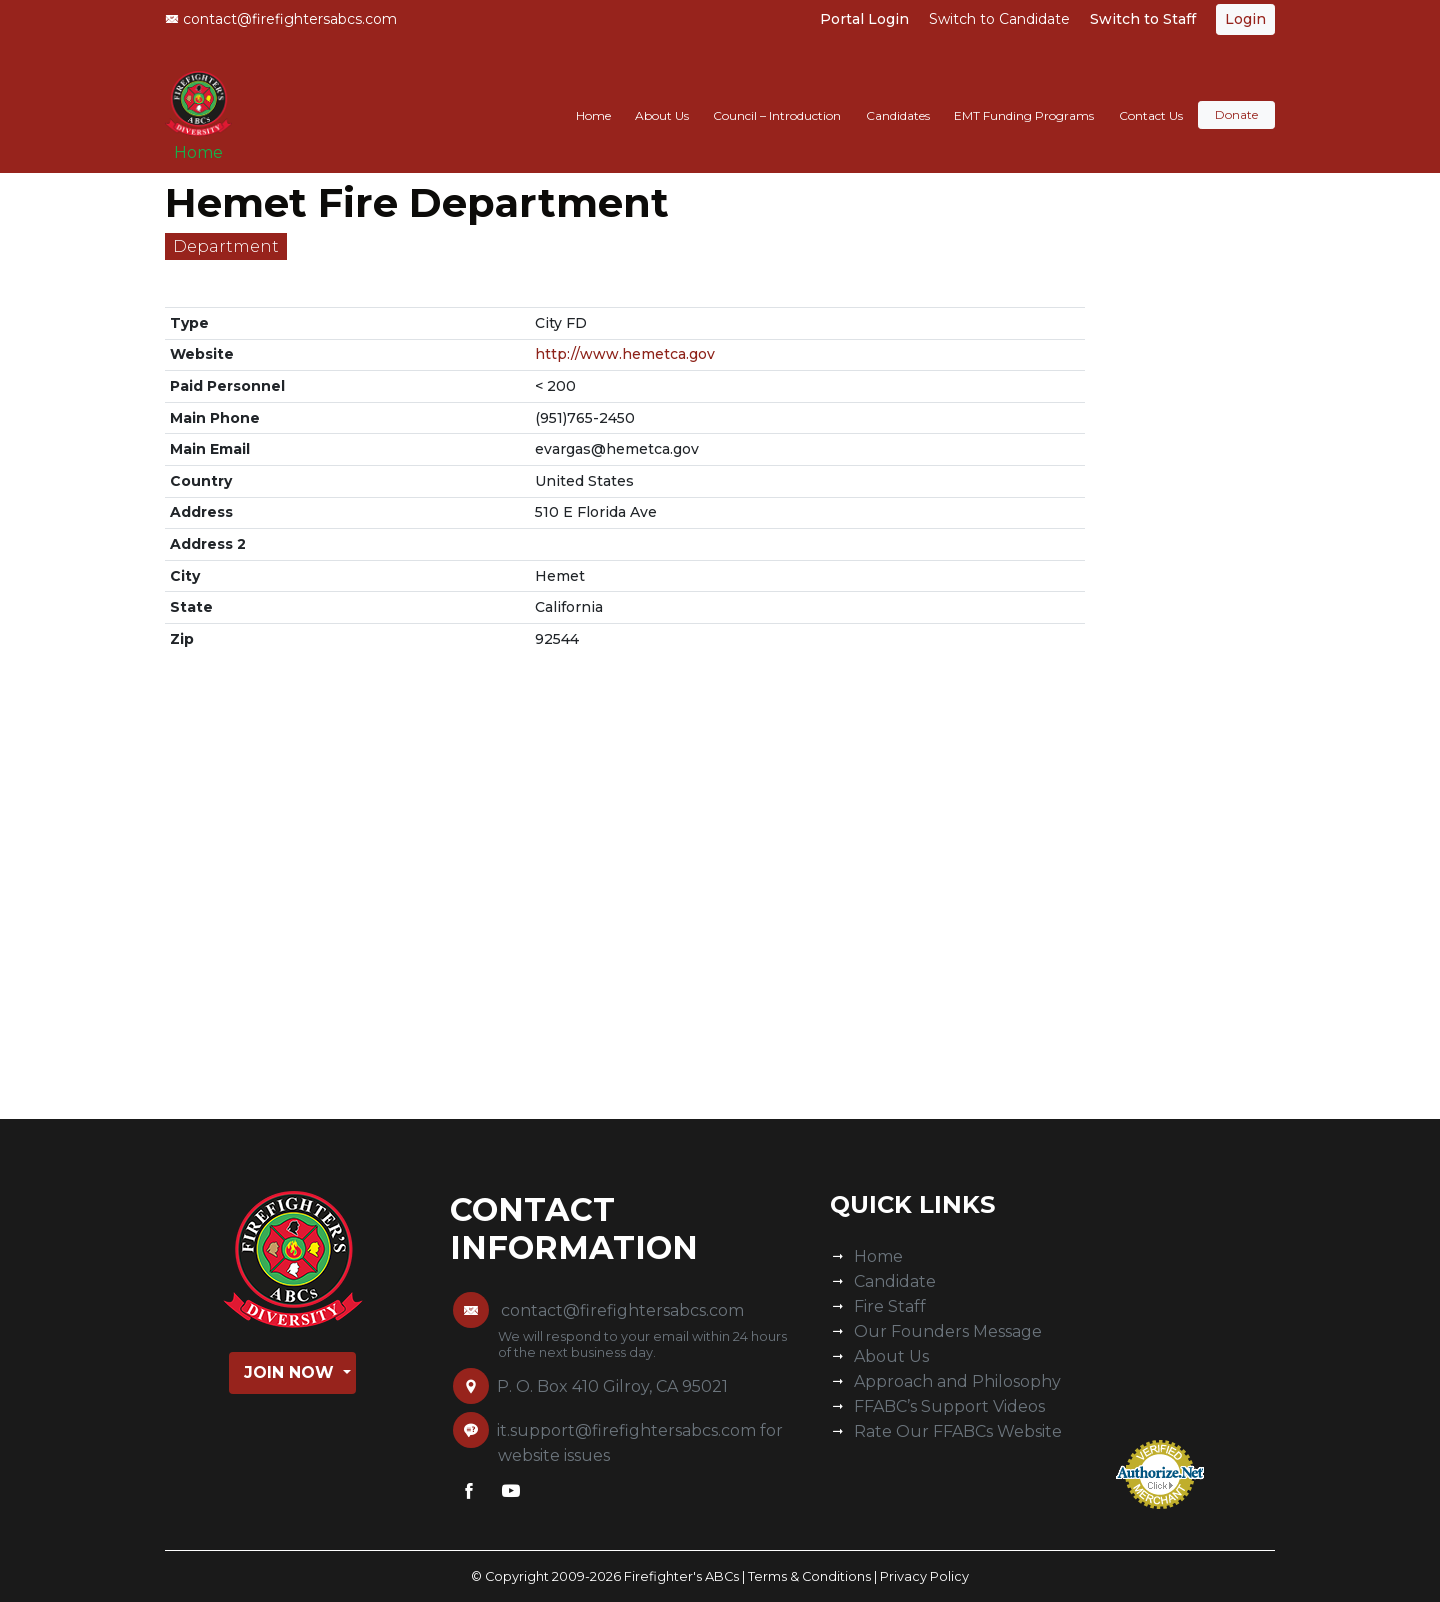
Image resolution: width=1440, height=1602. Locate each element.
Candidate (895, 1281)
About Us (662, 96)
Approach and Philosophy (957, 1381)
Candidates (898, 96)
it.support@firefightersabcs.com (626, 1430)
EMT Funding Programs (1024, 96)
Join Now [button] (291, 1372)
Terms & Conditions (809, 1576)
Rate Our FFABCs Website (958, 1431)
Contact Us (1151, 96)
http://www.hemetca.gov (625, 354)
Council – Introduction (777, 96)
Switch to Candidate (999, 19)
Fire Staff (890, 1306)
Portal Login (864, 19)
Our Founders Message (948, 1331)
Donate (1236, 96)
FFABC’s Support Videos (949, 1406)
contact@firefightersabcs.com (281, 19)
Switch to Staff (1143, 19)
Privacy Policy (924, 1576)
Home (205, 141)
